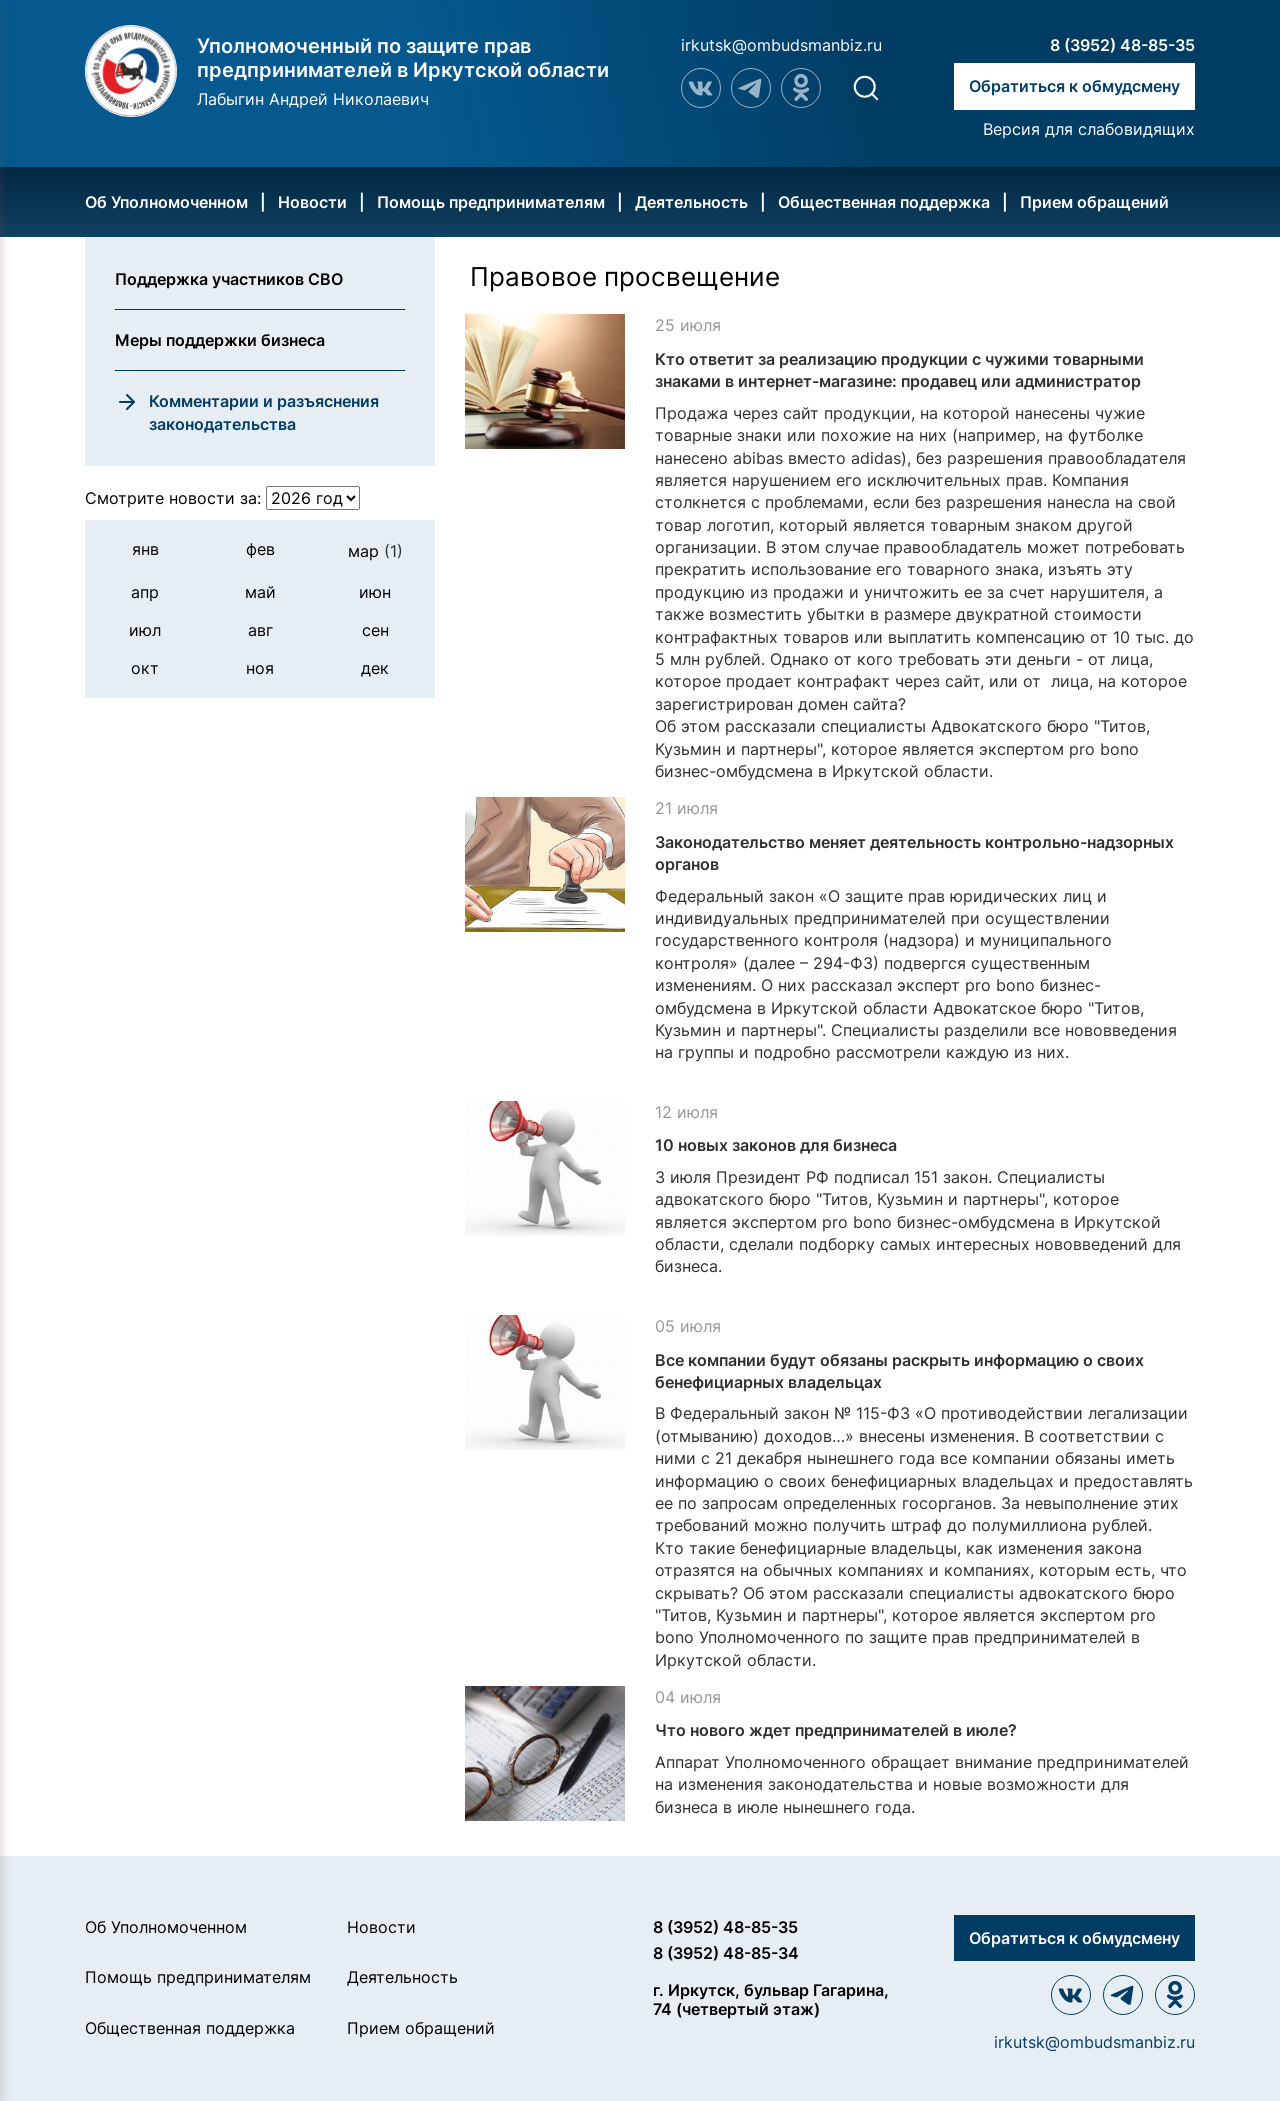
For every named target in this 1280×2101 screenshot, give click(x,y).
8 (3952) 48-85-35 (1122, 45)
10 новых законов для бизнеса (776, 1145)
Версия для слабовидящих (1089, 129)
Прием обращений (1094, 202)
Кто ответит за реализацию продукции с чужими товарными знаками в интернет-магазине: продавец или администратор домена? (899, 381)
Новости (312, 202)
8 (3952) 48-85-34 (726, 1953)
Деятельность (691, 202)
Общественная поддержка (884, 202)
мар (375, 551)
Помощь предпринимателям (491, 202)
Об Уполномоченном (166, 202)
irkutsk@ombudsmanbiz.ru (781, 45)
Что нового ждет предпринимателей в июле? (836, 1730)
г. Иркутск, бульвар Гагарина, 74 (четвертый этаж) (771, 1999)
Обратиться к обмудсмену (1074, 86)
